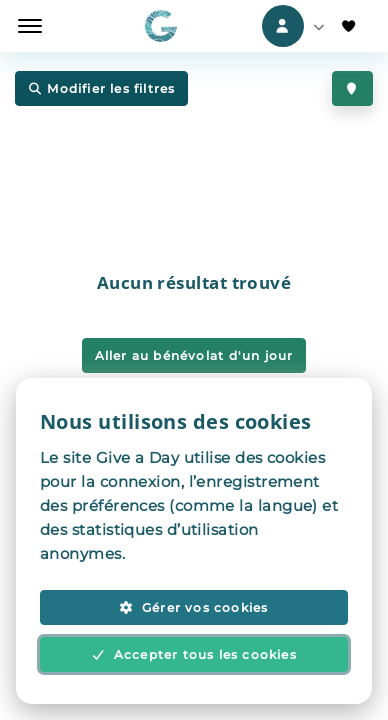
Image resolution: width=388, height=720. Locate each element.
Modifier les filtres (101, 89)
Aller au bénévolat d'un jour (194, 355)
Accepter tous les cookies (194, 654)
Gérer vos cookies (193, 607)
